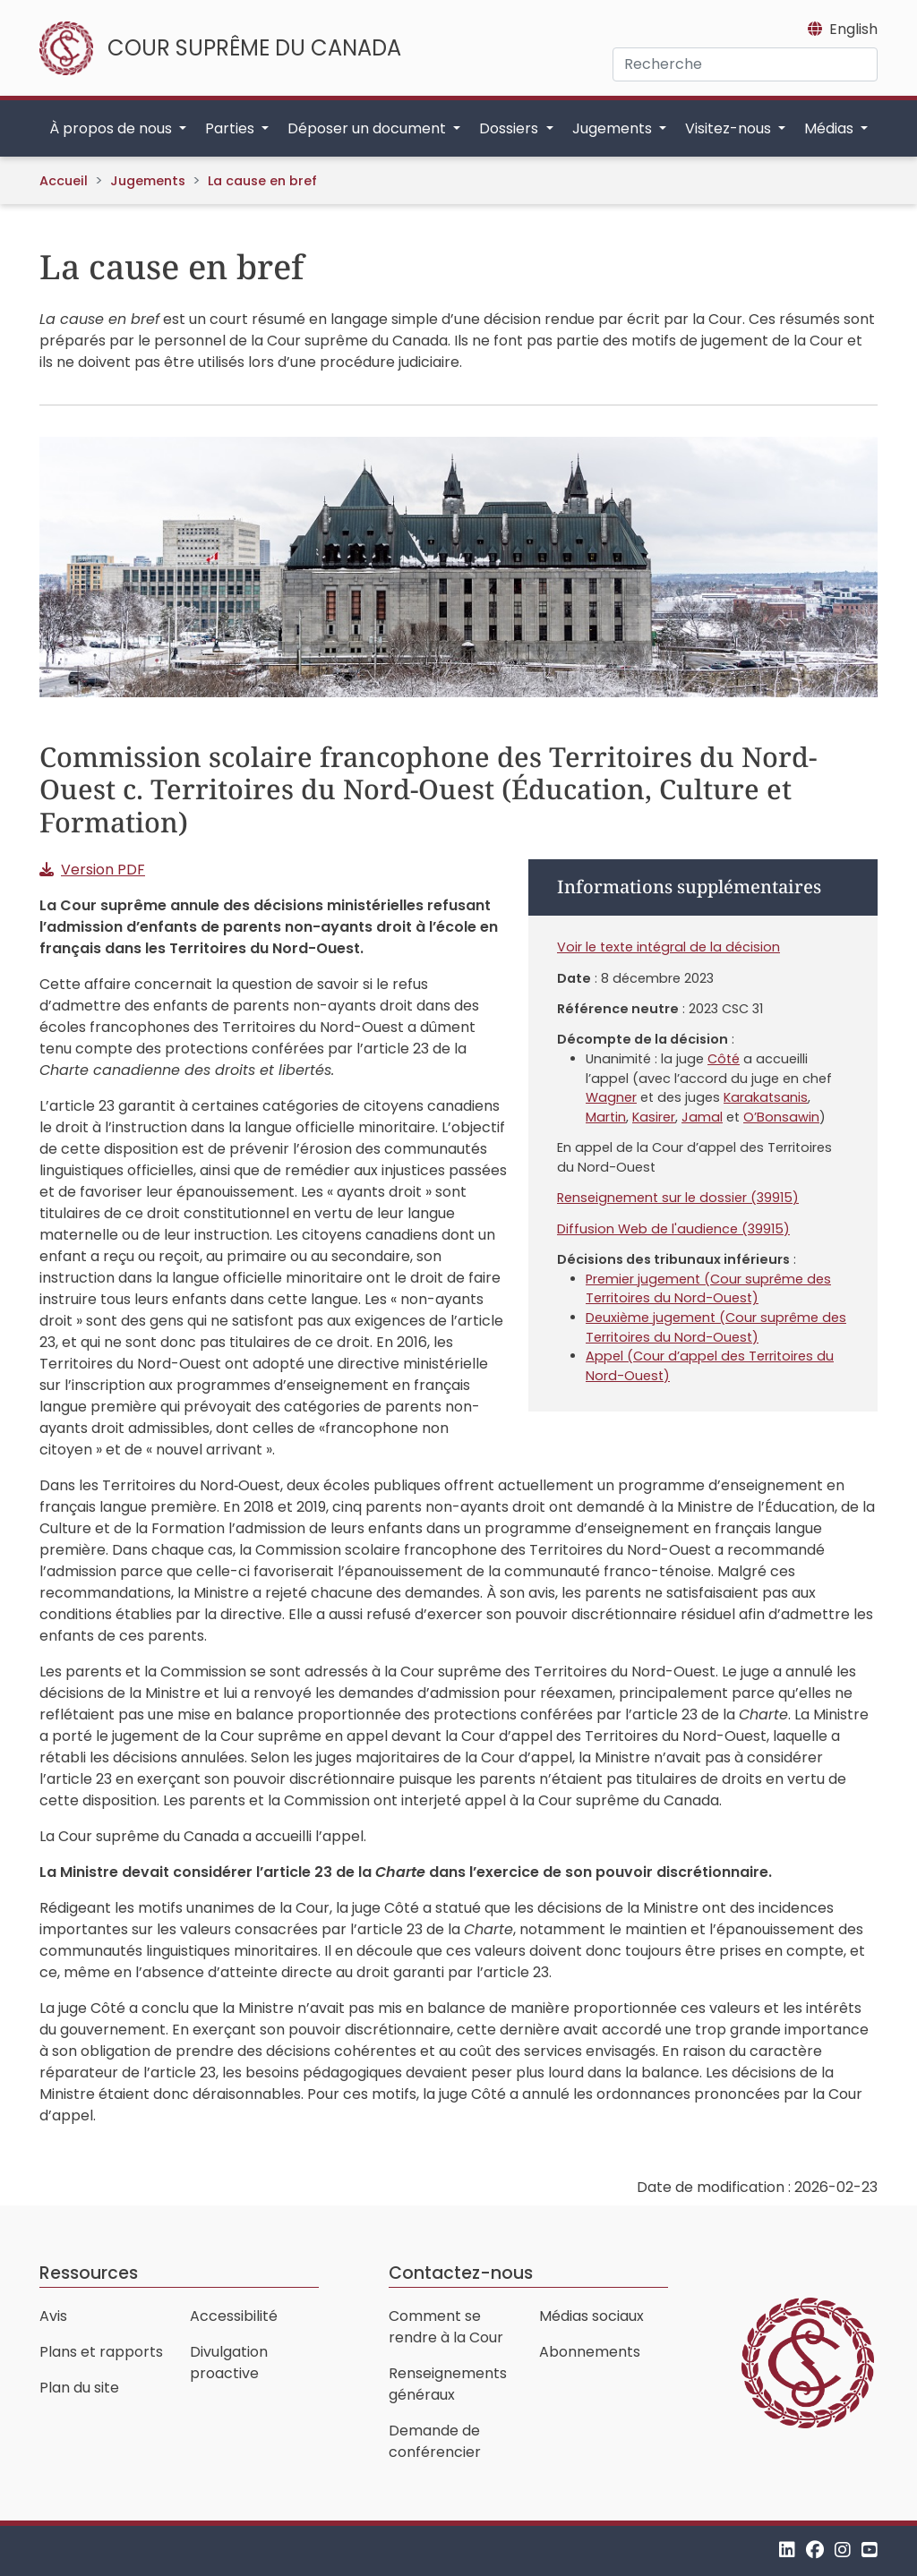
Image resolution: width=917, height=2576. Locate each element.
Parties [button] (231, 128)
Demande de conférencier (435, 2441)
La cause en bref (262, 181)
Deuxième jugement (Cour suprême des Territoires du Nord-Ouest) (716, 1327)
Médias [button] (830, 128)
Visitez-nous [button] (730, 128)
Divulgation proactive (229, 2362)
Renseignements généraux (448, 2384)
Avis (53, 2316)
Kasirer (653, 1117)
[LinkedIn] (787, 2550)
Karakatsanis (766, 1097)
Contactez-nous (461, 2273)
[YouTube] (869, 2550)
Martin (606, 1117)
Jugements (147, 181)
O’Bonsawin (781, 1117)
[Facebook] (815, 2550)
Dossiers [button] (510, 128)
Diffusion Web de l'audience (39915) (673, 1229)
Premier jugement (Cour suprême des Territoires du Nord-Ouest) (708, 1289)
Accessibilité (234, 2316)
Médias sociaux (591, 2316)
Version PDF (103, 869)
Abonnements (589, 2351)
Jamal (702, 1117)
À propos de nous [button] (112, 128)
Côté (723, 1059)
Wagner (611, 1097)
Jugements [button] (614, 128)
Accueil (63, 181)
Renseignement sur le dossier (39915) (678, 1198)
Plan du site (79, 2387)
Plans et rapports (101, 2351)
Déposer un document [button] (368, 128)
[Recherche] (745, 64)
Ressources (88, 2273)
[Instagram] (843, 2550)
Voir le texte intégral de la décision (668, 947)
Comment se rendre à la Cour (446, 2327)
